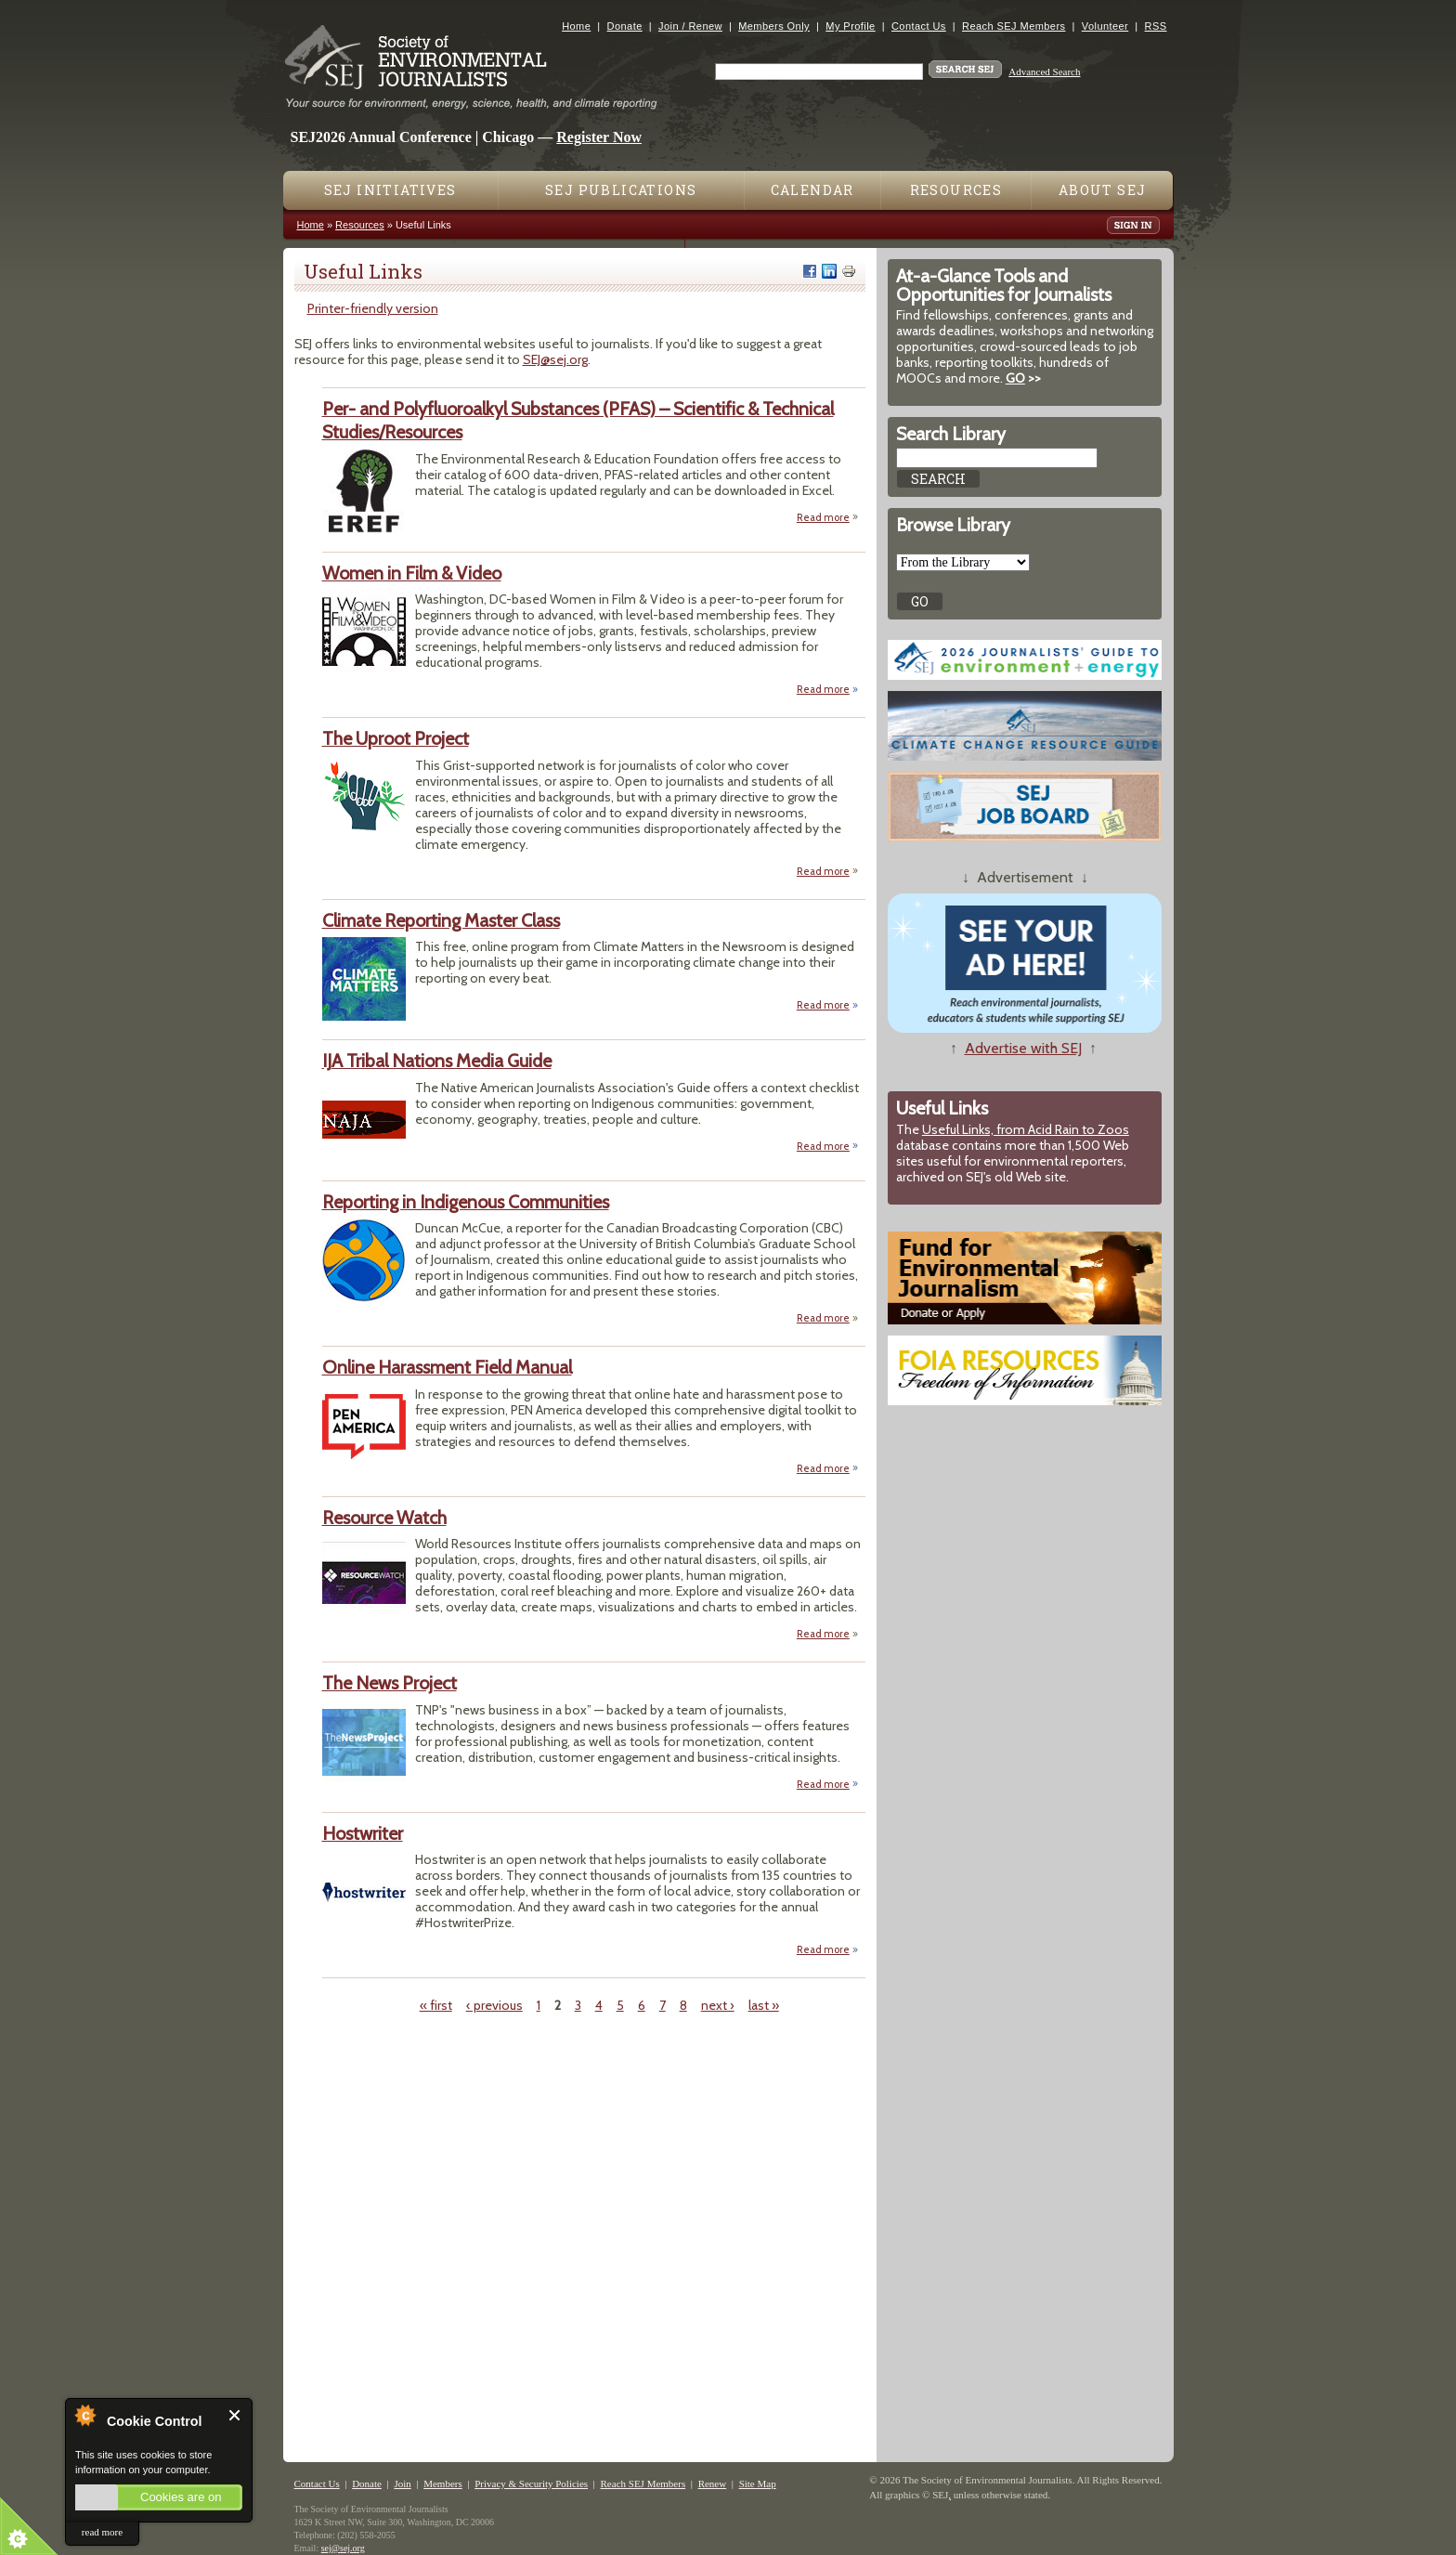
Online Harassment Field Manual (447, 1367)
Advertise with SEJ (1023, 1048)
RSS (1156, 26)
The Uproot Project (395, 738)
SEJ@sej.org (555, 359)
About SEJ (1103, 190)
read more (102, 2531)
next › (717, 2005)
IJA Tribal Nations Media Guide (437, 1060)
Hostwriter (362, 1833)
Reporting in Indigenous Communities (465, 1202)
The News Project (389, 1683)
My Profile (850, 26)
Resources (956, 190)
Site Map (757, 2483)
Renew (712, 2483)
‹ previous (494, 2005)
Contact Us (918, 26)
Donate (625, 26)
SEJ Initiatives (390, 190)
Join (402, 2483)
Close (235, 2415)
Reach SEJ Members (1013, 26)
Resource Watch (384, 1517)
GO (1015, 378)
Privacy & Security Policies (531, 2483)
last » (763, 2005)
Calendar (812, 190)
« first (436, 2005)
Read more (828, 517)
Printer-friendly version (372, 308)
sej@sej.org (343, 2548)
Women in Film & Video (411, 573)
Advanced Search (1044, 71)
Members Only (774, 26)
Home (576, 26)
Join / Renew (690, 26)
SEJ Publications (620, 190)
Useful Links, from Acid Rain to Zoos (1025, 1129)
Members (442, 2483)
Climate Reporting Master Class (441, 920)
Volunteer (1105, 26)
